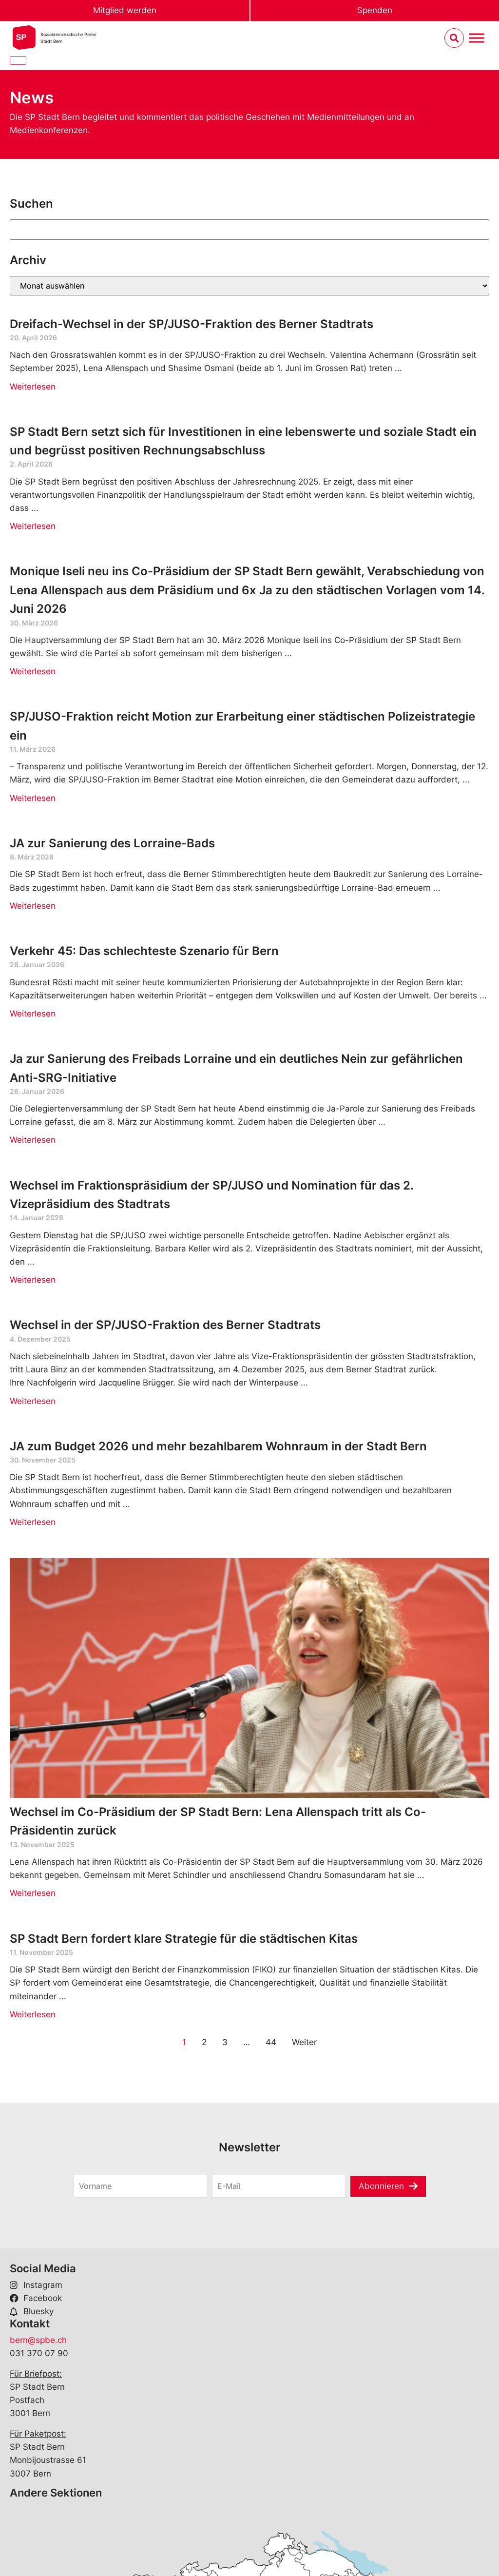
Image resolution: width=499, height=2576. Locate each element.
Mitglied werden (124, 10)
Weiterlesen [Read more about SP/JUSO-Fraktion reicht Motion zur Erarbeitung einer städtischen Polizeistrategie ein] (33, 798)
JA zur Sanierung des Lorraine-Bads (112, 843)
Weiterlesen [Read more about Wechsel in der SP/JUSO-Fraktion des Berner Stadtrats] (33, 1401)
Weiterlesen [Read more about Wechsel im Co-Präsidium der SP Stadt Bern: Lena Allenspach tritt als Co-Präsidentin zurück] (33, 1893)
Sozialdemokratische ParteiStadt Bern (68, 38)
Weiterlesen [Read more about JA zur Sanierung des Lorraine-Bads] (33, 906)
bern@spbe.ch (38, 2340)
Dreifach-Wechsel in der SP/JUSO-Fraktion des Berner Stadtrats (191, 324)
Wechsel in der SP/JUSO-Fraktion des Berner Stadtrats (167, 1325)
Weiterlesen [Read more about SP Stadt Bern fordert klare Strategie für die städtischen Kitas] (33, 2014)
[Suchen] (249, 229)
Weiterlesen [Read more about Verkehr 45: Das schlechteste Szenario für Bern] (33, 1013)
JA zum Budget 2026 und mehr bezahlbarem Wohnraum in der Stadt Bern (218, 1446)
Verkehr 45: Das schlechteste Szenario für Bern (144, 951)
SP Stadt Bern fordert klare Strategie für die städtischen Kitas (184, 1939)
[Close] (18, 60)
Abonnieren (381, 2186)
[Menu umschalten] (476, 38)
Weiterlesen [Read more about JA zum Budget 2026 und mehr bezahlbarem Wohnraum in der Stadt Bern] (33, 1522)
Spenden (374, 10)
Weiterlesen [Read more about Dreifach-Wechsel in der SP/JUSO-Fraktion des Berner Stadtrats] (33, 386)
